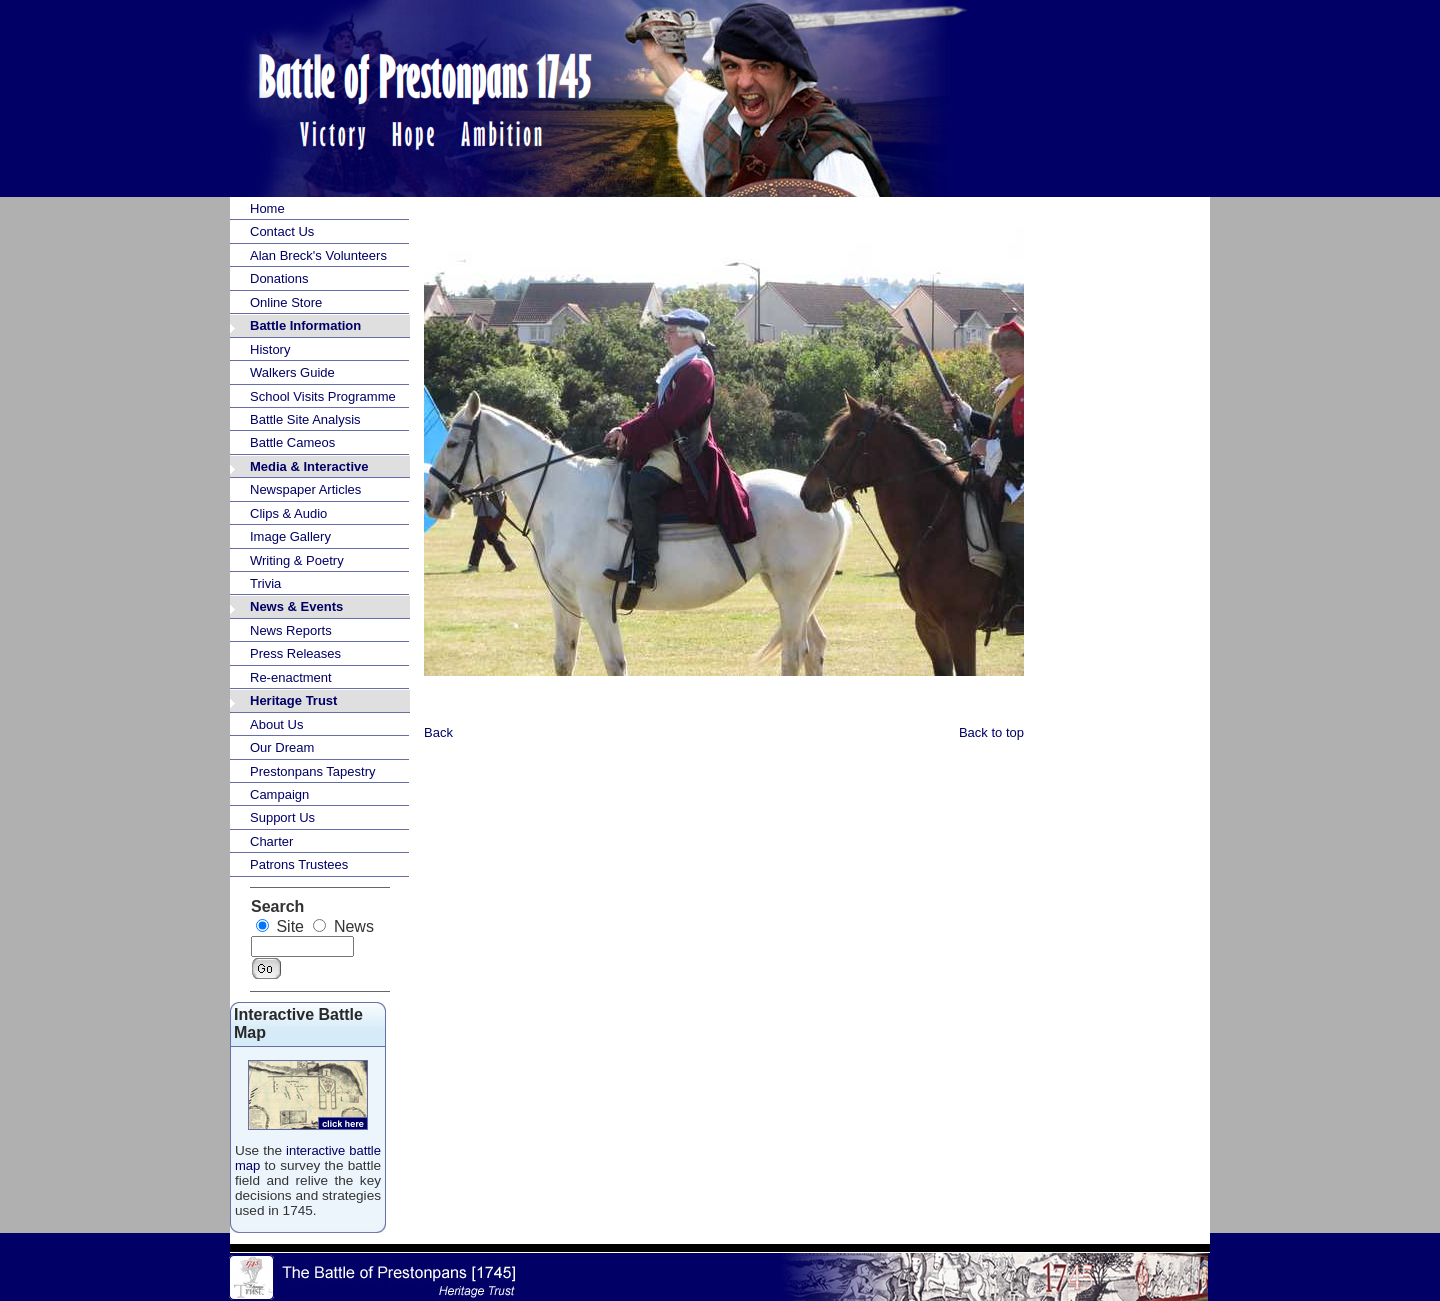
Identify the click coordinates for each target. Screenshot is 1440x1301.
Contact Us (282, 231)
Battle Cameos (292, 442)
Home (267, 208)
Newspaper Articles (305, 489)
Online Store (286, 302)
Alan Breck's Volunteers (318, 255)
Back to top (991, 732)
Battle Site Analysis (305, 419)
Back (438, 732)
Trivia (265, 583)
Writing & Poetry (297, 560)
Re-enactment (291, 677)
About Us (276, 724)
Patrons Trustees (299, 864)
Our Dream (282, 747)
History (270, 349)
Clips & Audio (288, 513)
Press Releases (295, 653)
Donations (279, 278)
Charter (271, 841)
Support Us (282, 817)
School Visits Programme (323, 396)
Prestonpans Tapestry (313, 771)
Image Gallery (290, 536)
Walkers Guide (292, 372)
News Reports (291, 630)
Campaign (279, 794)
